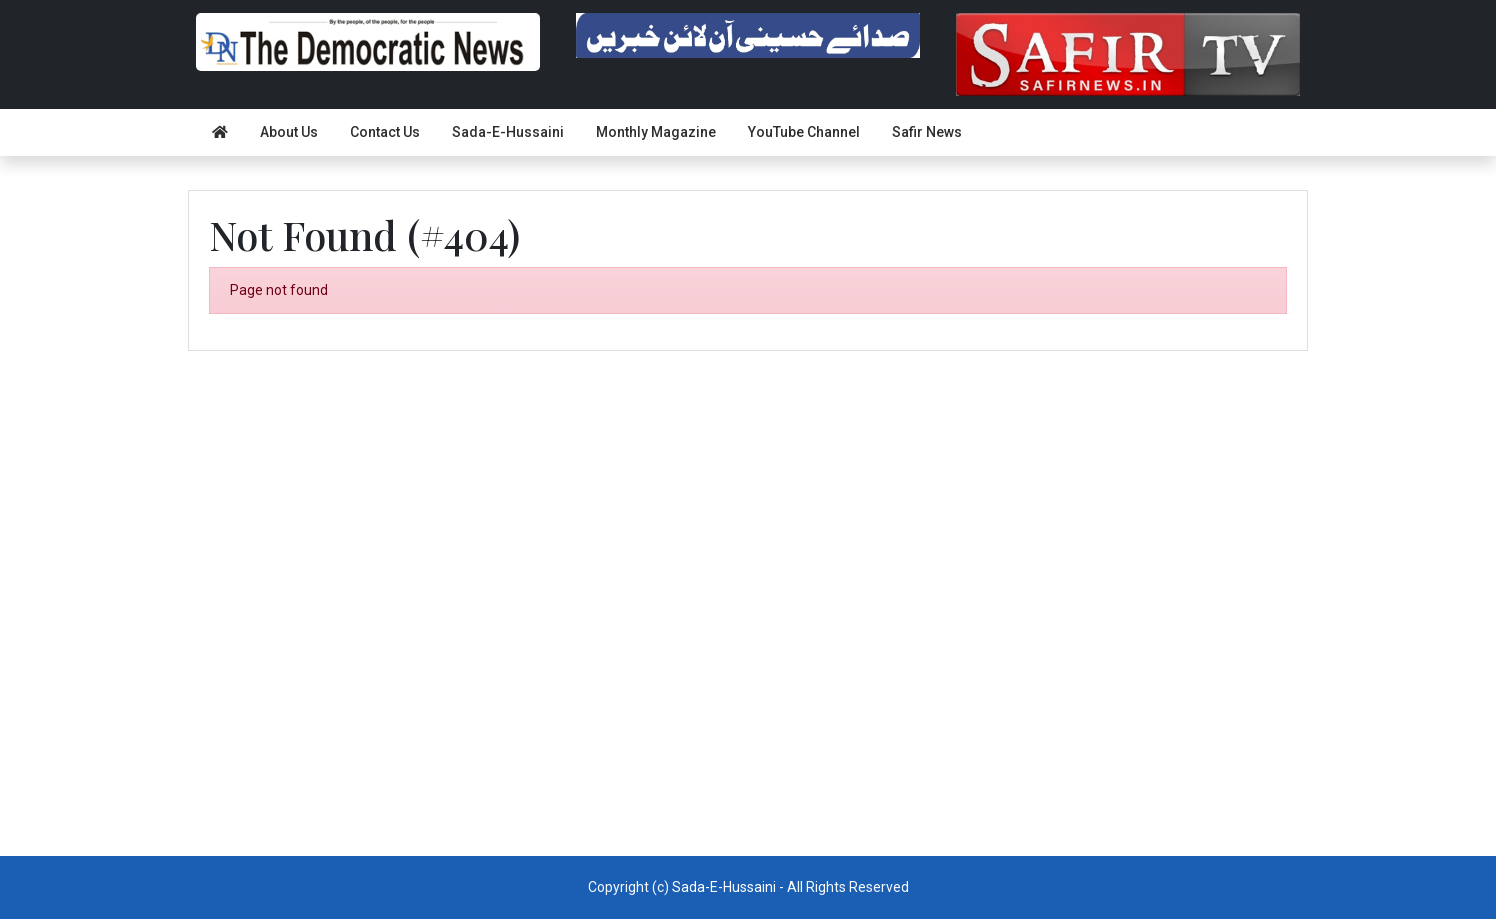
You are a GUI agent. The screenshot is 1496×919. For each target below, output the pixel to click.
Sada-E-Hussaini (508, 132)
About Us (289, 132)
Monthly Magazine (656, 132)
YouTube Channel (804, 132)
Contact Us (385, 132)
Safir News (927, 132)
